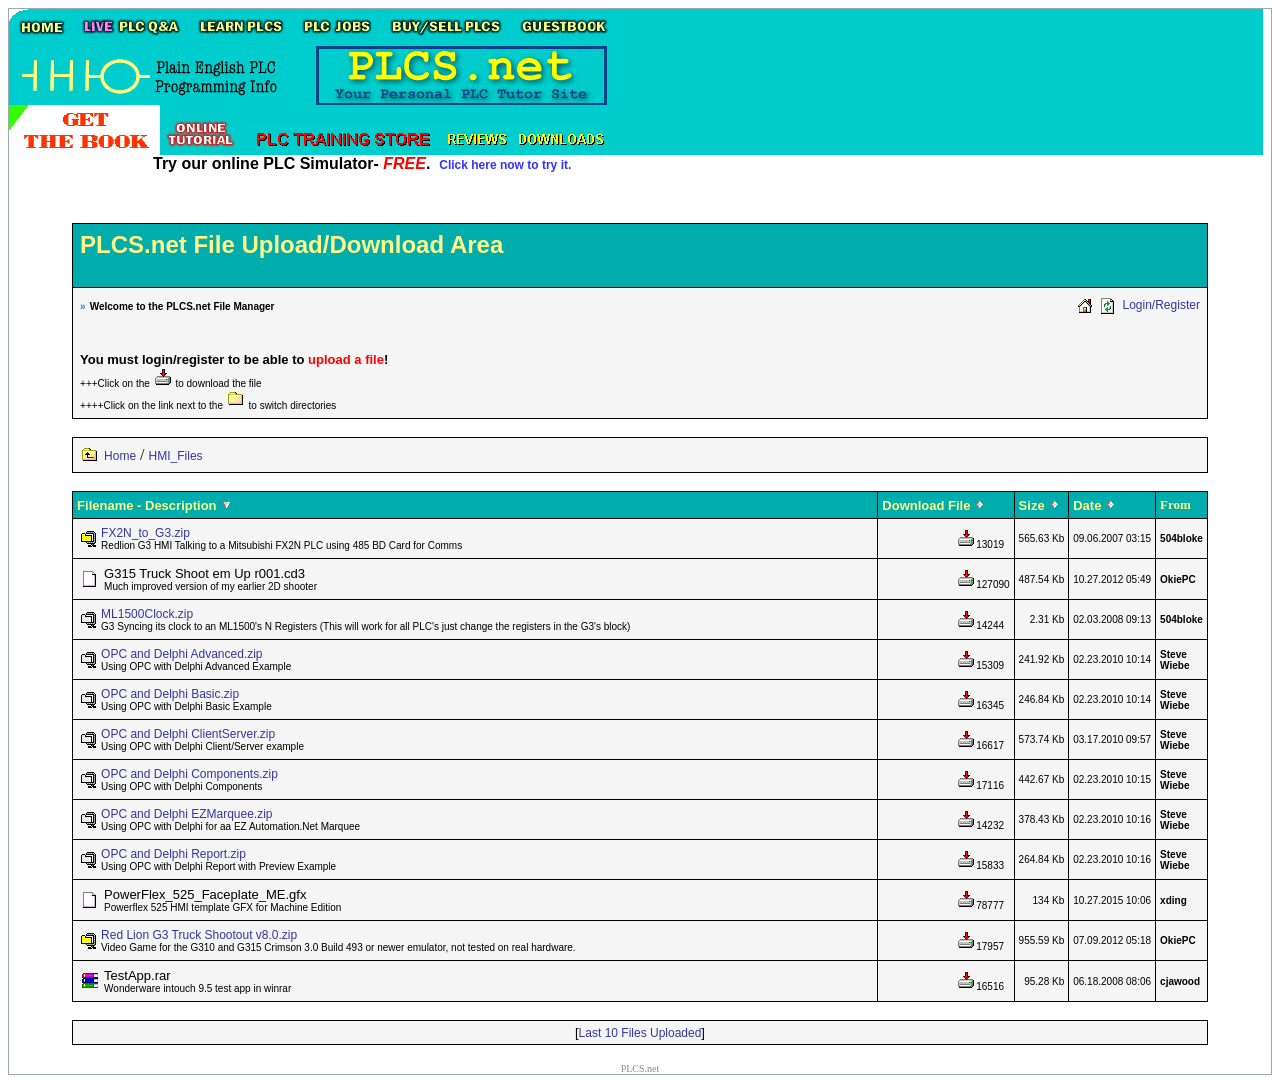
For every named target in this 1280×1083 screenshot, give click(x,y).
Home (120, 456)
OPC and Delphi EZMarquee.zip (186, 814)
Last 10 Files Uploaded (640, 1033)
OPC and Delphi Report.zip (173, 854)
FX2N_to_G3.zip (145, 533)
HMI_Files (176, 456)
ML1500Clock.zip (147, 614)
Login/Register (1161, 305)
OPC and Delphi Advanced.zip (181, 654)
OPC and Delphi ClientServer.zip (188, 734)
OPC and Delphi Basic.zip (170, 694)
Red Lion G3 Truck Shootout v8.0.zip (199, 935)
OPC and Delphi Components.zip (189, 774)
